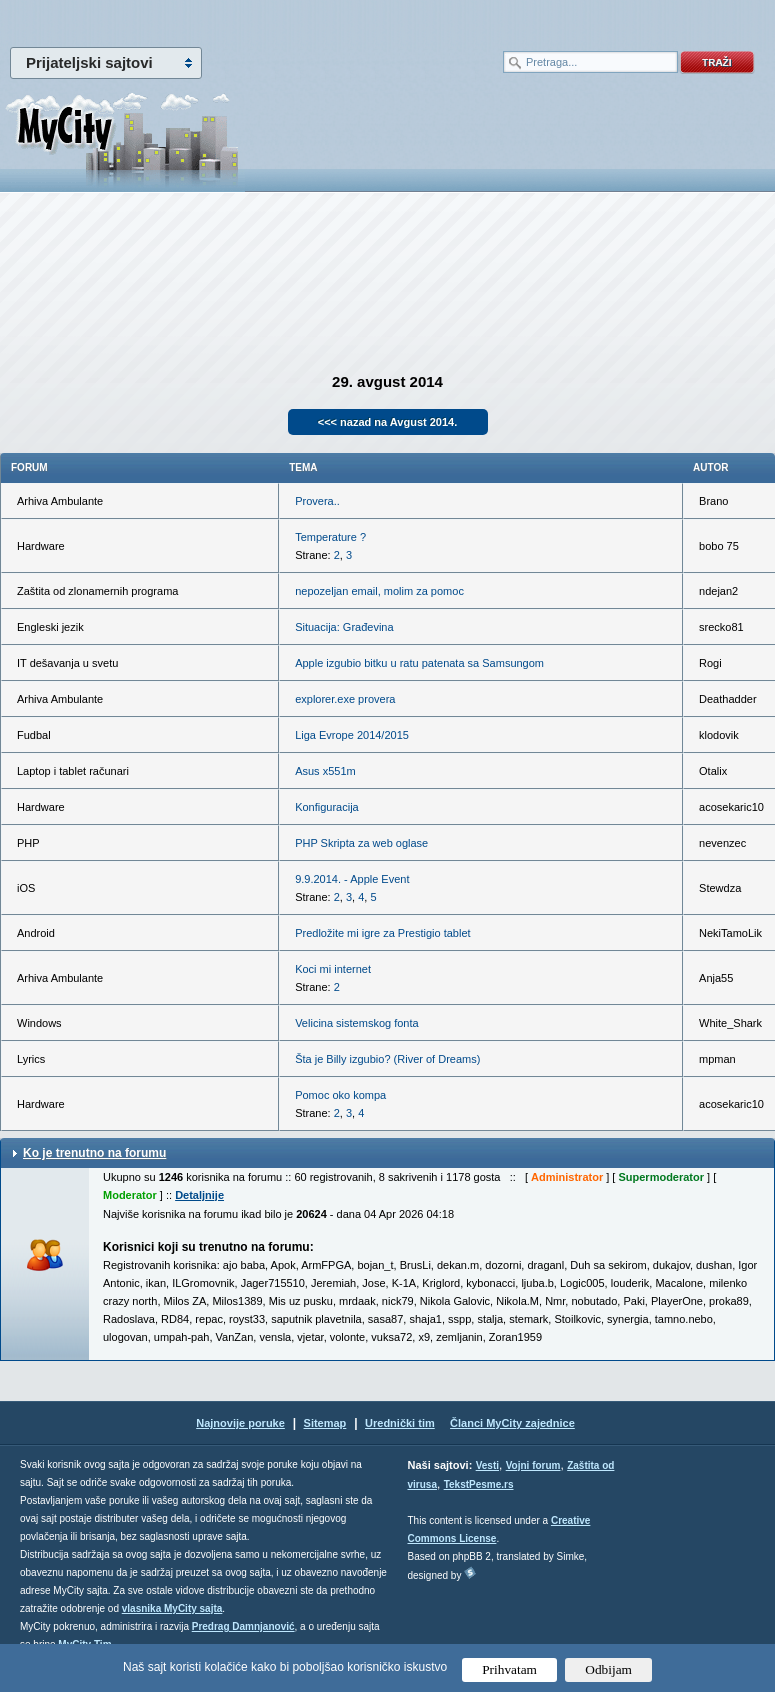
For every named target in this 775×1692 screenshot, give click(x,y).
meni (194, 20)
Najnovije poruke (240, 1423)
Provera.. (317, 501)
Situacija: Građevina (344, 627)
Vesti (487, 1465)
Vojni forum (533, 1465)
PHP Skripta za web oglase (361, 843)
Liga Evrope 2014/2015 (352, 735)
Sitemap (325, 1423)
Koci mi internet (333, 969)
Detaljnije (199, 1195)
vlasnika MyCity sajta (172, 1608)
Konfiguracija (327, 807)
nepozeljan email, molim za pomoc (379, 591)
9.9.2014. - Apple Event (352, 879)
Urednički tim (400, 1423)
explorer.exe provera (345, 699)
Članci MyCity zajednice (512, 1423)
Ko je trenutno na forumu (94, 1153)
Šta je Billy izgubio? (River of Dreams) (387, 1059)
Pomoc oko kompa (340, 1095)
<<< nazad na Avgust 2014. (388, 422)
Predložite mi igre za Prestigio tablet (382, 933)
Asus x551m (325, 771)
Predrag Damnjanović (243, 1626)
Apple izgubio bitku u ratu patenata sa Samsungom (419, 663)
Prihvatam (509, 1669)
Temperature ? (330, 537)
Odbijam (608, 1669)
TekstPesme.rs (479, 1484)
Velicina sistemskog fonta (357, 1023)
